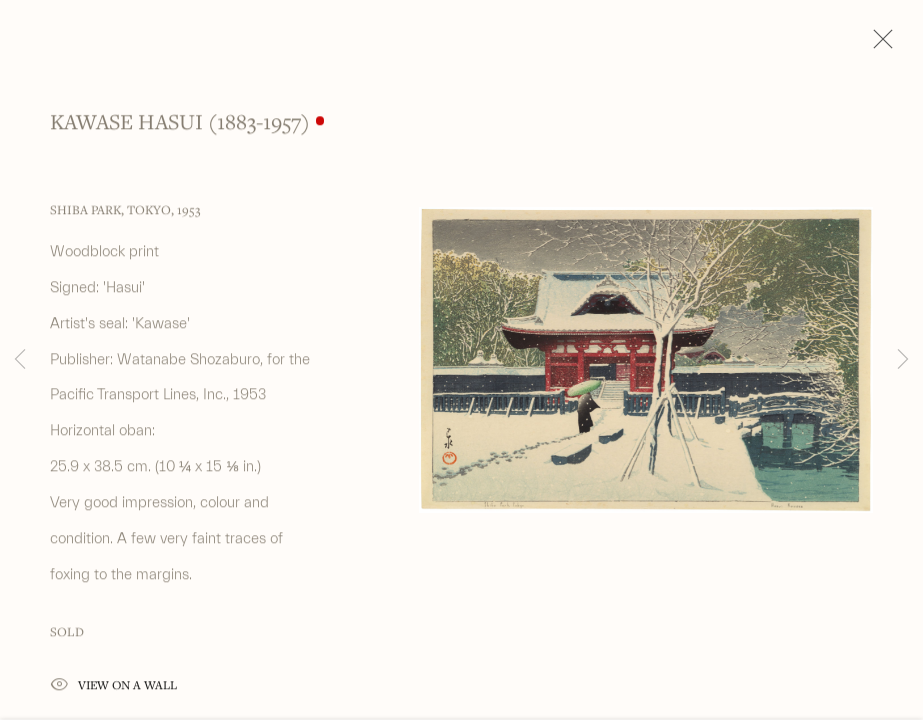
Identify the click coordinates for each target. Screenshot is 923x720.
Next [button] (903, 360)
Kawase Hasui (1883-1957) (180, 127)
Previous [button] (20, 360)
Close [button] (878, 45)
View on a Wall (113, 692)
